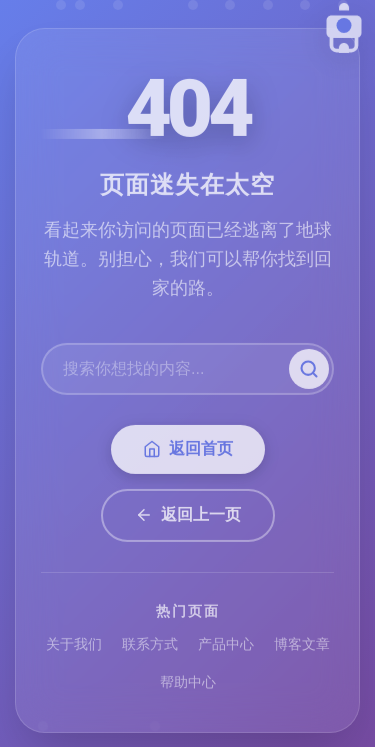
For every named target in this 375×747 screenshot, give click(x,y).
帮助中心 (188, 685)
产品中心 (226, 647)
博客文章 (302, 647)
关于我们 (74, 647)
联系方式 (150, 647)
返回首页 (188, 452)
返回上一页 (188, 517)
